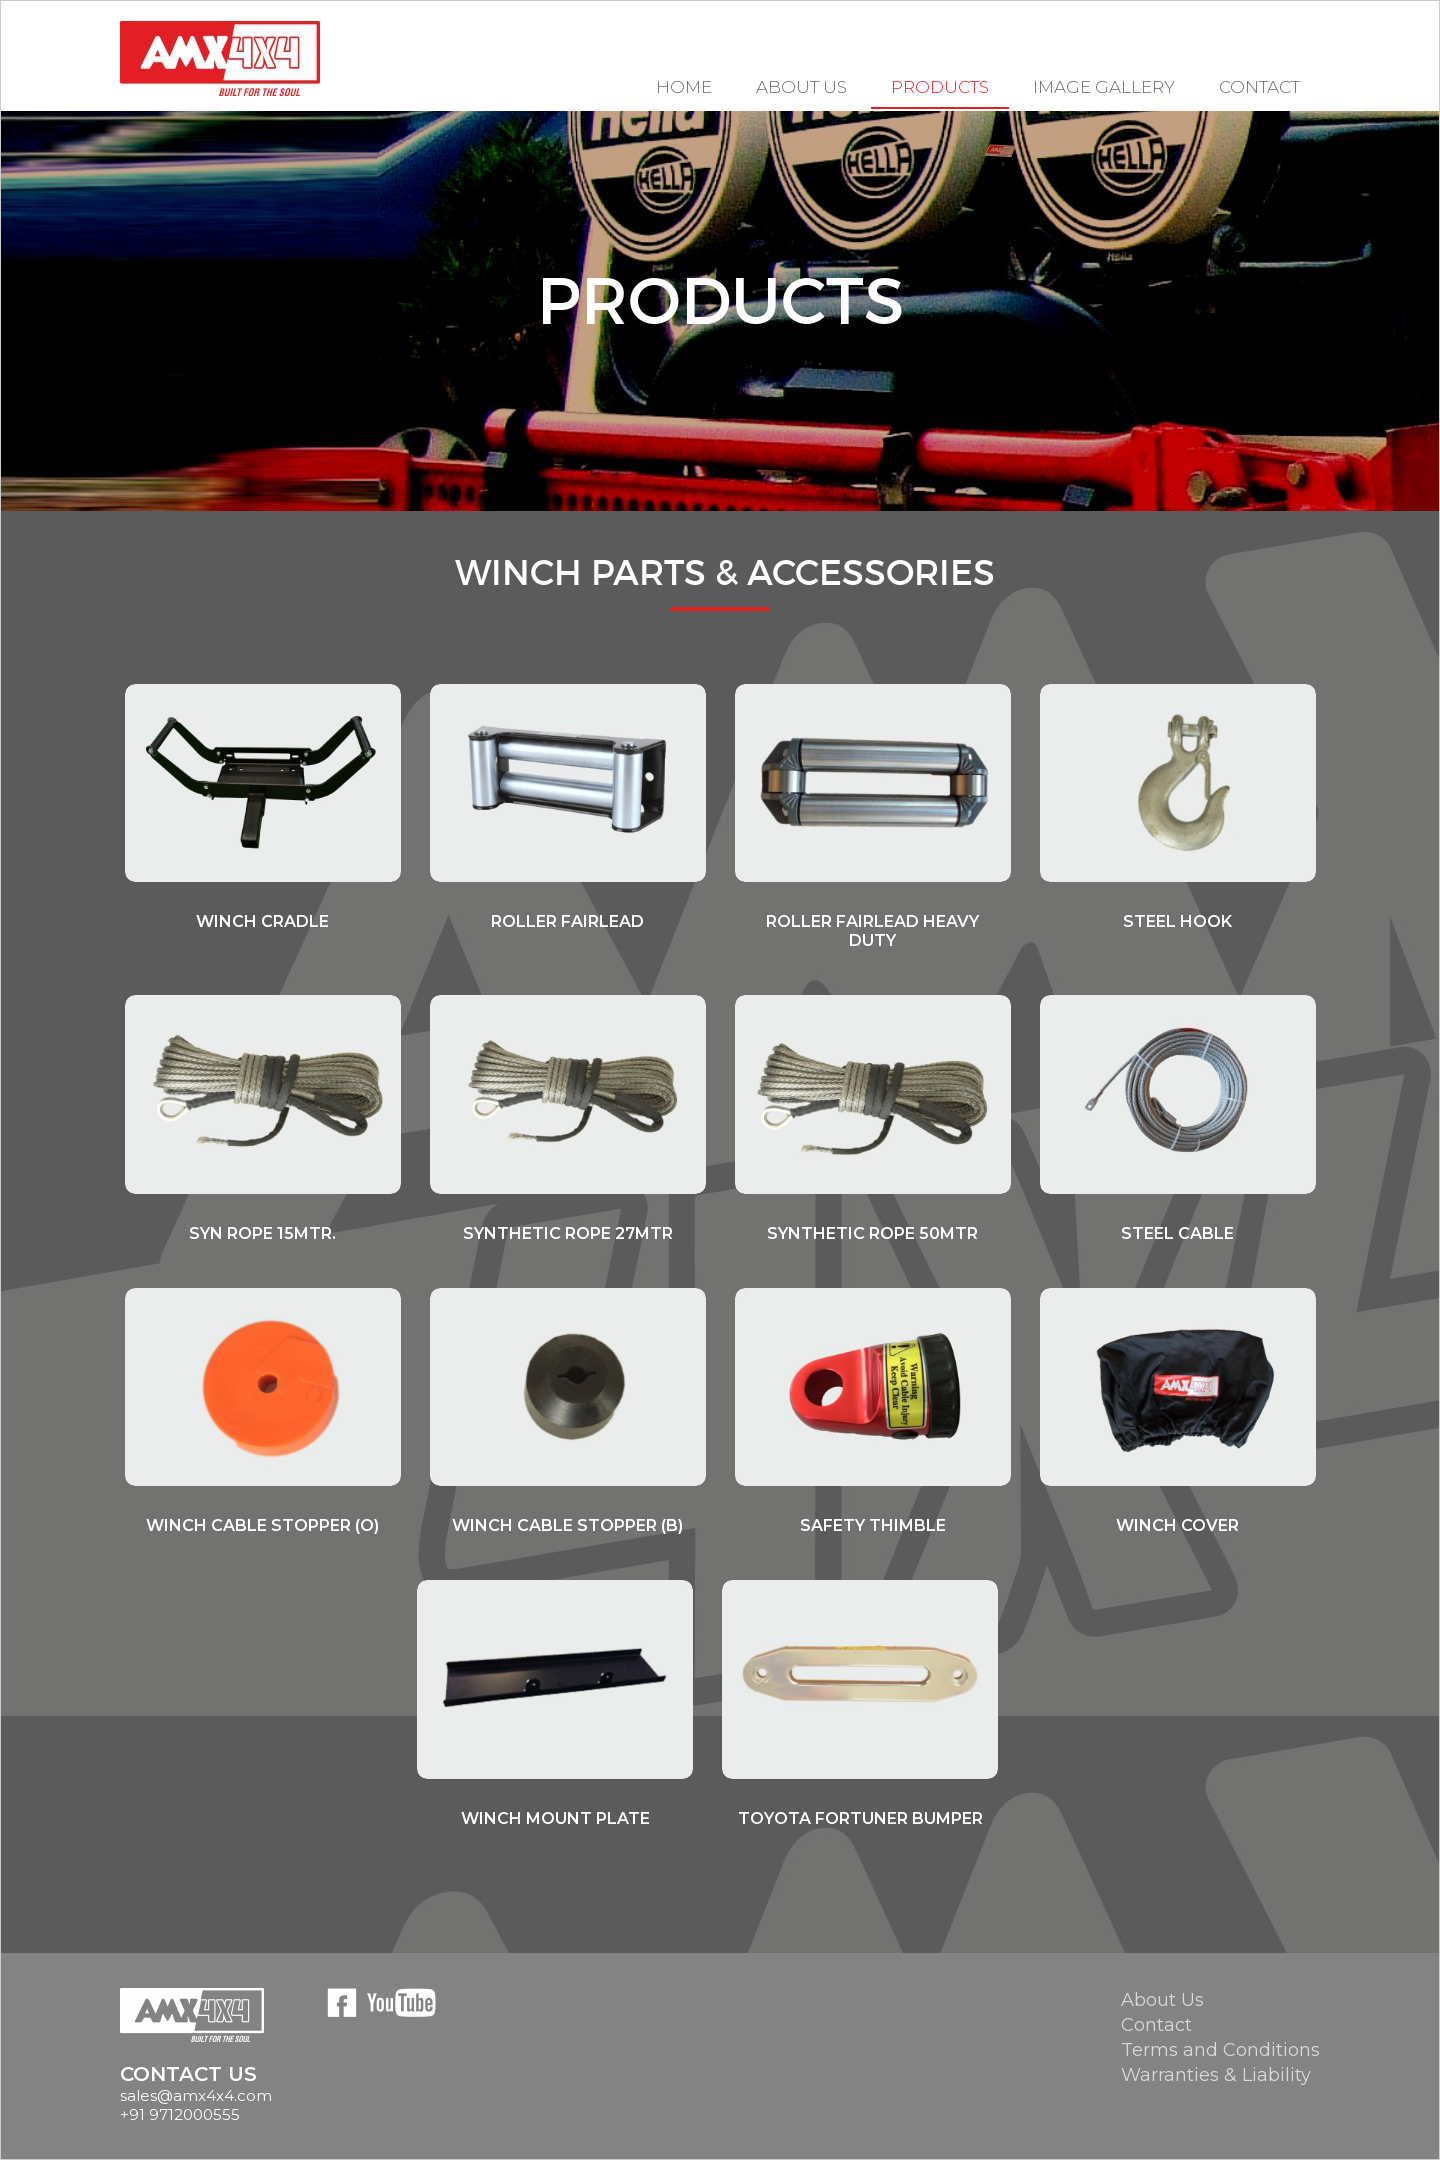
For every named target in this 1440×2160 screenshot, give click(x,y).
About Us (1162, 2000)
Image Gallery (1104, 87)
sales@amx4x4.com (196, 2095)
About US (801, 87)
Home (684, 87)
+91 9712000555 (180, 2114)
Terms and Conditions (1220, 2050)
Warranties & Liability (1216, 2075)
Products (940, 87)
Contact (1259, 87)
